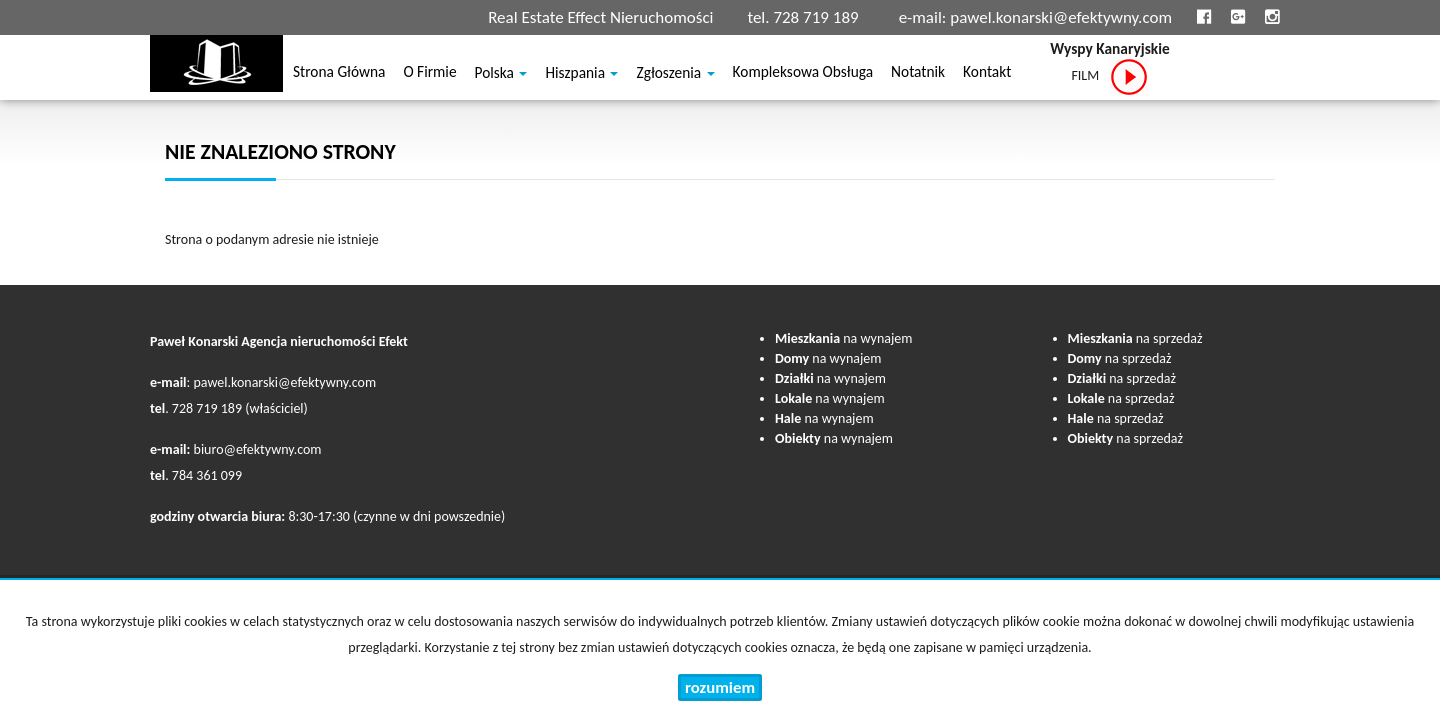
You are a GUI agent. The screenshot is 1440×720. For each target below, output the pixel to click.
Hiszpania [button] (581, 75)
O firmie (429, 74)
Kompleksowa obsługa (803, 74)
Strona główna (339, 74)
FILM (1109, 77)
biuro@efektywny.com (258, 449)
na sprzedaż (1135, 338)
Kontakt (987, 74)
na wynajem (843, 338)
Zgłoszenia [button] (675, 75)
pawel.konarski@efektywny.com (1061, 17)
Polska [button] (501, 75)
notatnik (918, 74)
